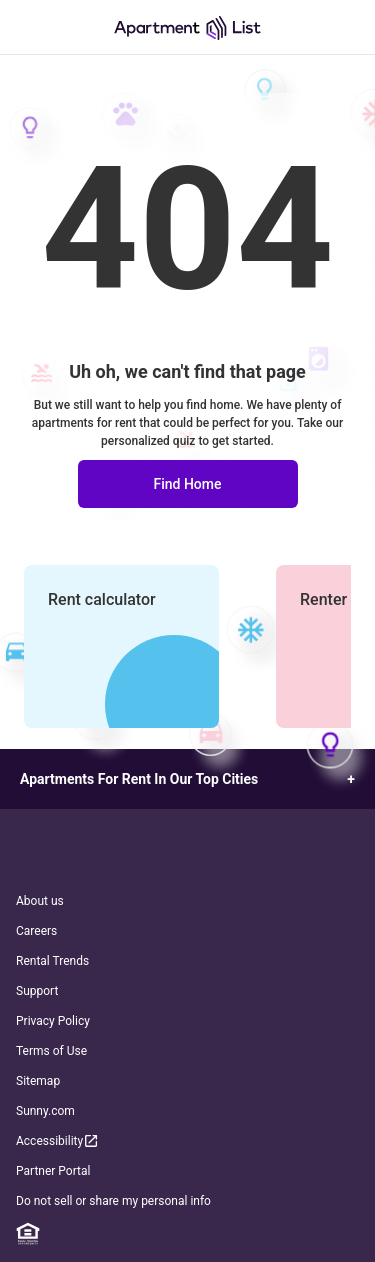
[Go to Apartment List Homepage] (187, 27)
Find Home (187, 484)
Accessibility (58, 1140)
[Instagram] (141, 1234)
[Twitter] (179, 1234)
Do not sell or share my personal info (113, 1201)
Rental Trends (52, 961)
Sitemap (38, 1081)
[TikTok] (254, 1234)
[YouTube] (216, 1234)
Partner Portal (53, 1171)
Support (37, 991)
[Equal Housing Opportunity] (28, 1234)
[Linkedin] (66, 1234)
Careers (36, 931)
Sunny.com (45, 1111)
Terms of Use (51, 1051)
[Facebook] (103, 1234)
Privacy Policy (53, 1021)
